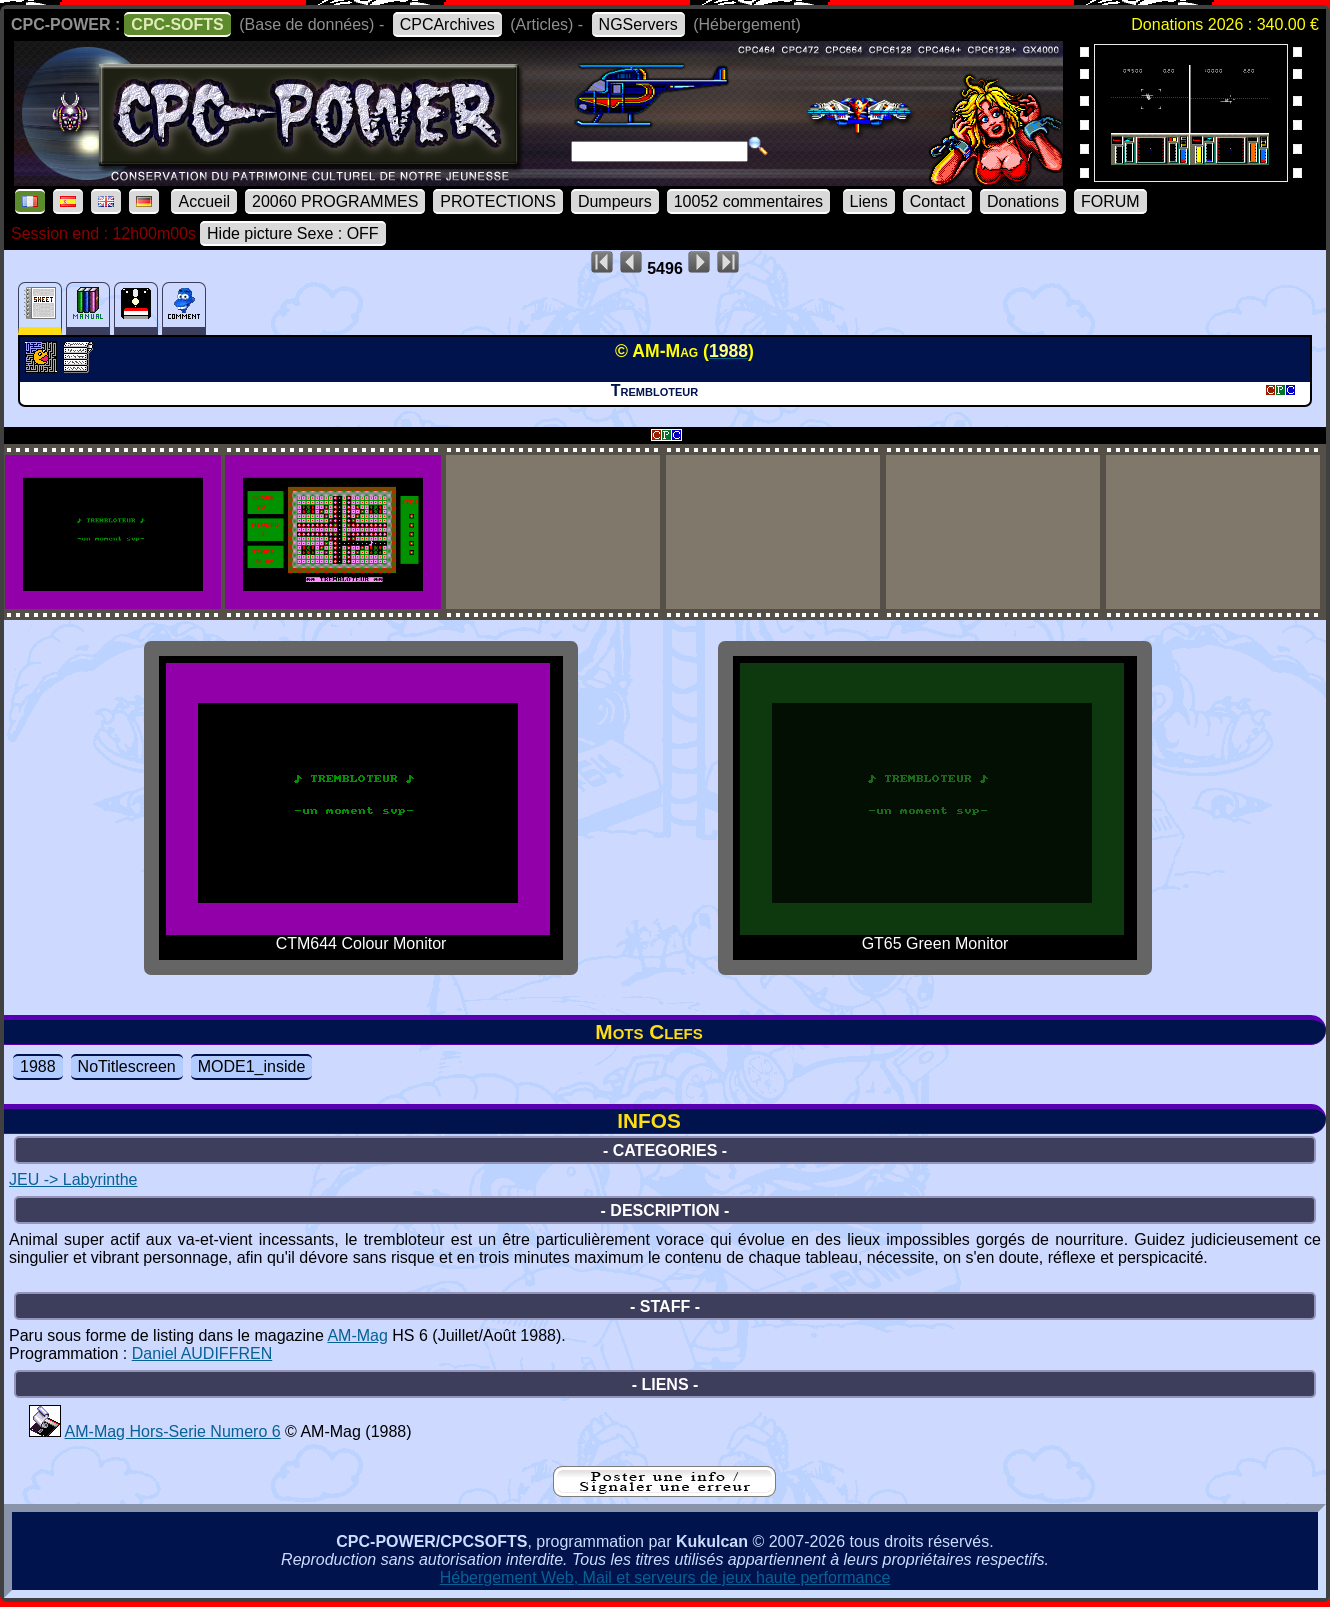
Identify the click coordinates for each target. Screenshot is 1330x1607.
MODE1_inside (252, 1066)
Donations (1023, 201)
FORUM (1110, 201)
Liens (869, 201)
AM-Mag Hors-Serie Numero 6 (173, 1431)
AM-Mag (357, 1335)
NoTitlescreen (127, 1066)
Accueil (204, 201)
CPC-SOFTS (177, 24)
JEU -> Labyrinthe (73, 1179)
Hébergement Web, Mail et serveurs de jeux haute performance (665, 1577)
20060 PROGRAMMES (335, 201)
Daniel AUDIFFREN (202, 1353)
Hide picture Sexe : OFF (293, 233)
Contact (937, 201)
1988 (38, 1066)
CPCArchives (447, 24)
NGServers (638, 24)
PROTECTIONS (498, 201)
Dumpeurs (615, 201)
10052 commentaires (748, 201)
